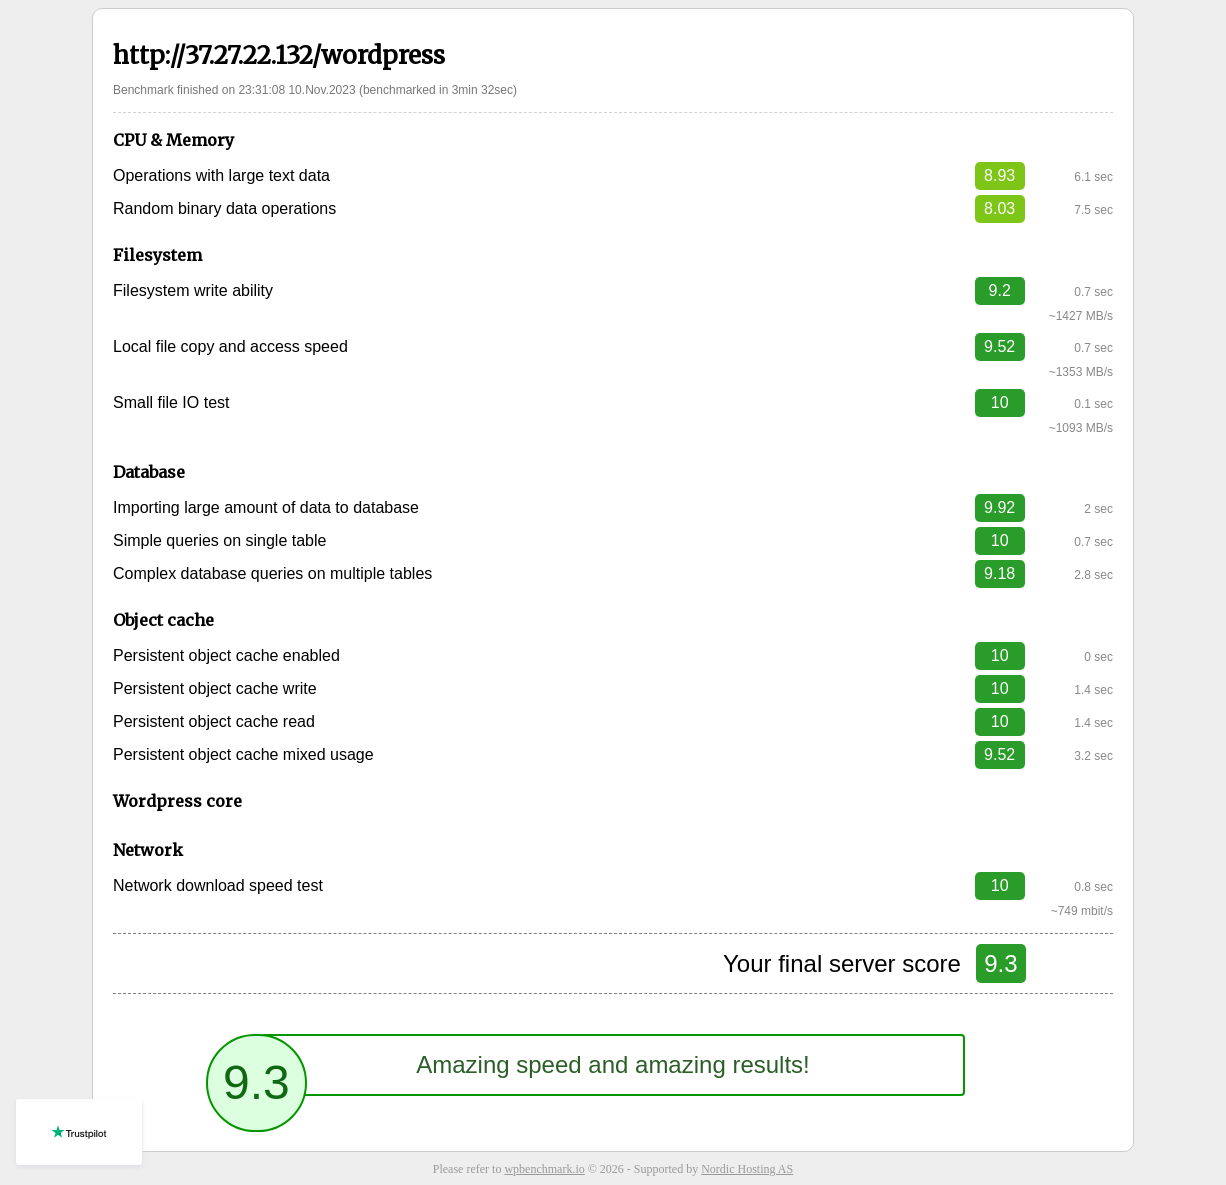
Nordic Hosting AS (747, 1169)
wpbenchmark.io (544, 1169)
